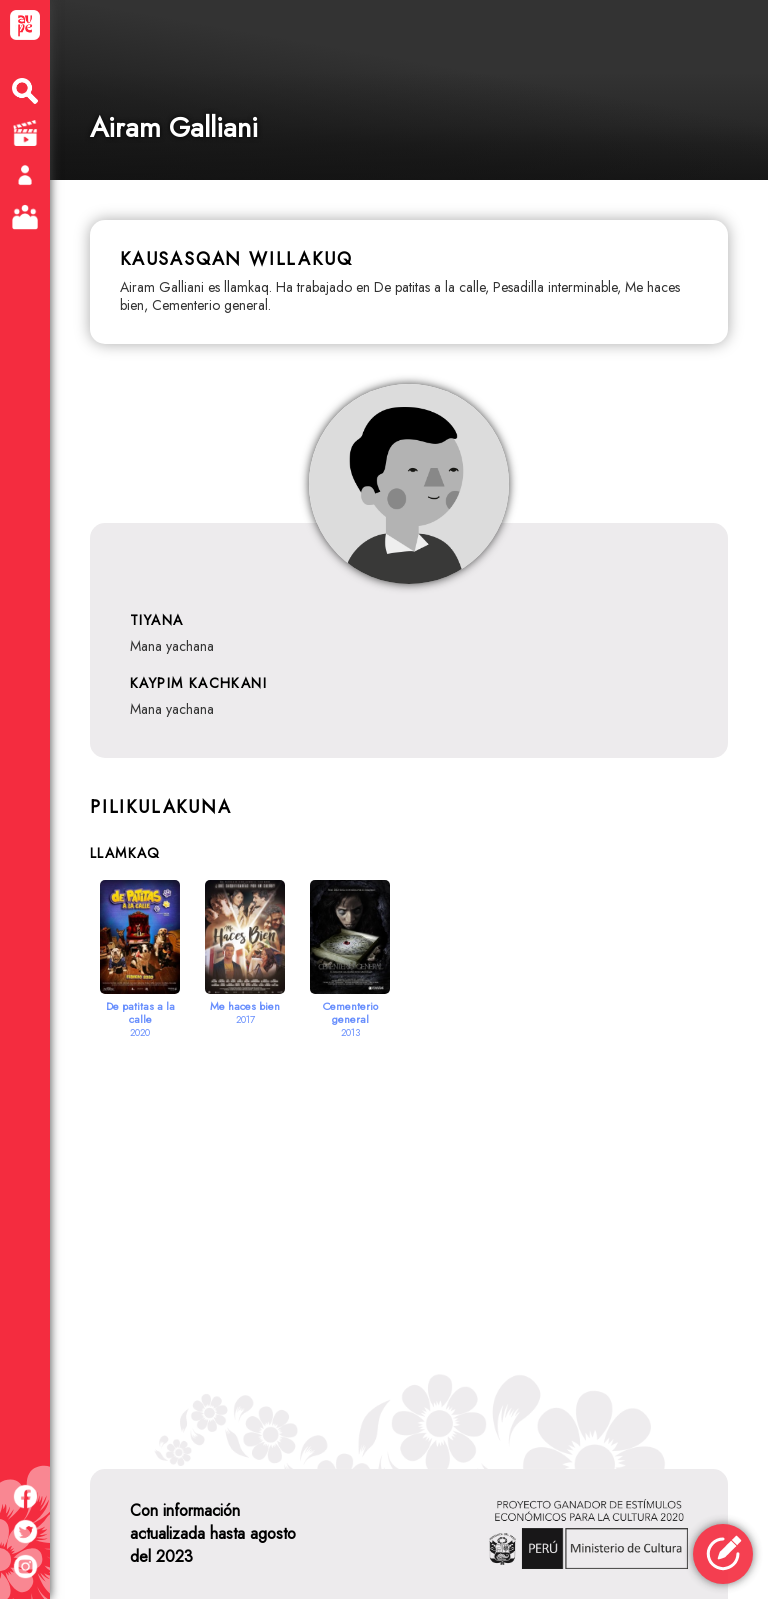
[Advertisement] (409, 1229)
